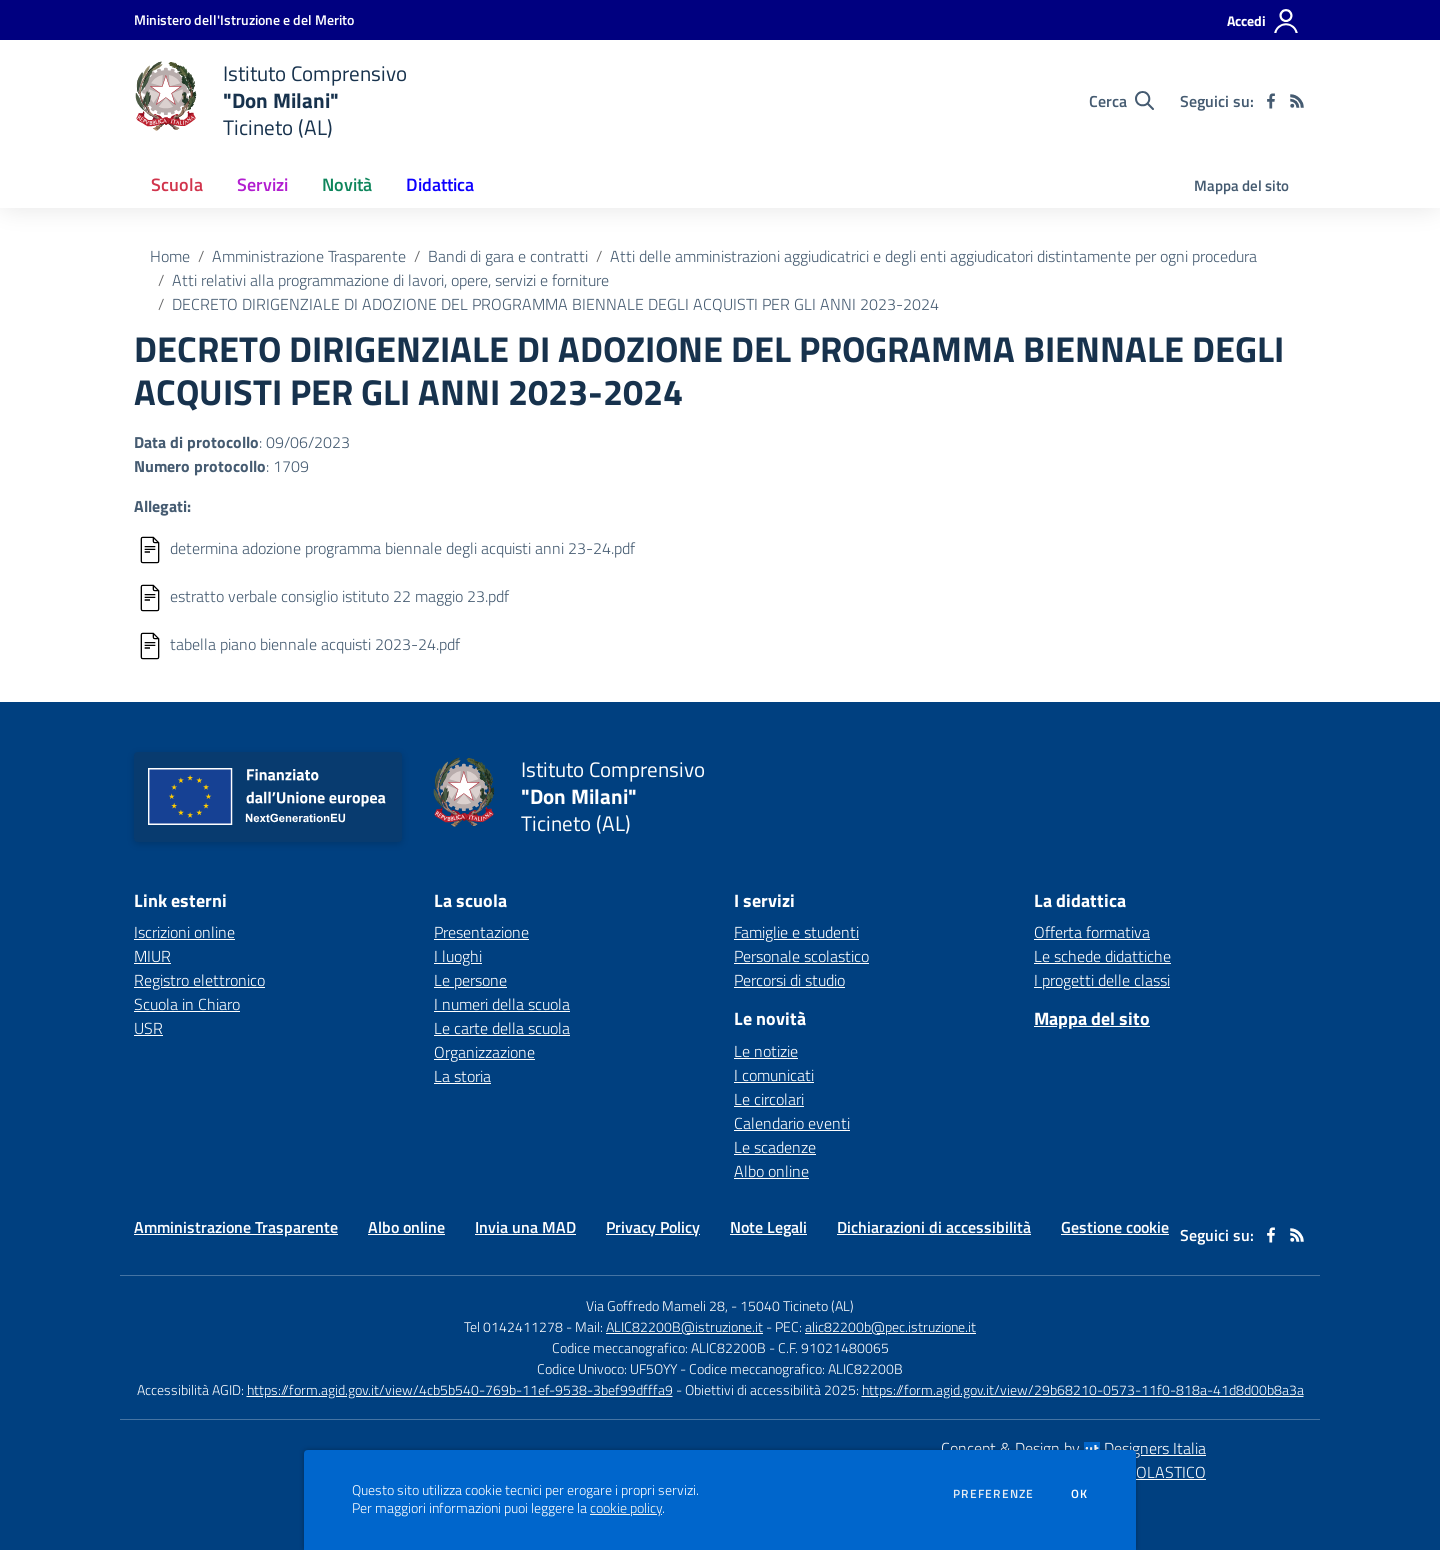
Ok (1080, 1494)
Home (170, 256)
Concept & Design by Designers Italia (1073, 1448)
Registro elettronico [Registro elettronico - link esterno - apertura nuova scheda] (199, 980)
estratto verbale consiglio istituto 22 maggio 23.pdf (339, 596)
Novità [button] (347, 184)
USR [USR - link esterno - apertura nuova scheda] (148, 1028)
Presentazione (481, 932)
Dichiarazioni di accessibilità (934, 1227)
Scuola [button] (177, 184)
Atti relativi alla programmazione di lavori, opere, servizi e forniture (390, 280)
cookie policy (626, 1508)
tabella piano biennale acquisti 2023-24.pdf (315, 644)
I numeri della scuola (502, 1004)
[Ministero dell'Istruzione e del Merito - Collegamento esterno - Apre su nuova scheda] (244, 19)
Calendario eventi (792, 1123)
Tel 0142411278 (513, 1326)
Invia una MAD (525, 1227)
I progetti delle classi (1102, 980)
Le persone (470, 980)
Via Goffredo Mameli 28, (657, 1305)
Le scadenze (775, 1147)
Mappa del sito (1241, 185)
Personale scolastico (801, 956)
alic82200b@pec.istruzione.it (890, 1326)
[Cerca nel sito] (1121, 101)
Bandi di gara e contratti (508, 256)
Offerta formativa (1092, 932)
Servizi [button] (262, 184)
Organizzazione (484, 1052)
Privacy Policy (653, 1227)
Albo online (771, 1171)
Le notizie (766, 1051)
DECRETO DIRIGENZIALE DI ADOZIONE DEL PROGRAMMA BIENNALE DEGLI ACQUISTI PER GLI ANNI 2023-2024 (555, 304)
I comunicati (774, 1075)
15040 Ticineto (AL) (797, 1305)
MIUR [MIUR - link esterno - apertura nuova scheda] (152, 956)
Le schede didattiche (1102, 956)
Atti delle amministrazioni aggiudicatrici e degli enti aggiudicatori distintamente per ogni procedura (933, 256)
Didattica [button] (440, 184)
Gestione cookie (1115, 1227)
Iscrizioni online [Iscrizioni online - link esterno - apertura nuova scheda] (184, 932)
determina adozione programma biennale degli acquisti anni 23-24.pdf (402, 548)
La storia (462, 1076)
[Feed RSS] (1297, 101)
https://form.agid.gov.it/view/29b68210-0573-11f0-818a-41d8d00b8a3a (1083, 1389)
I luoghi (458, 956)
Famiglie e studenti (796, 932)
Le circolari (769, 1099)
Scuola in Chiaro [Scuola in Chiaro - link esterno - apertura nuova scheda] (187, 1004)
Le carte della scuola (502, 1028)
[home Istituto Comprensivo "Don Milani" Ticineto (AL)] (270, 100)
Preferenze (993, 1494)
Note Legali (768, 1227)
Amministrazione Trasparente (309, 256)
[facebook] (1271, 101)
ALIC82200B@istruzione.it (684, 1326)
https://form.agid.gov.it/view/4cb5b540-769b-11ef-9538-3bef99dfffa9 (460, 1389)
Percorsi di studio (789, 980)
